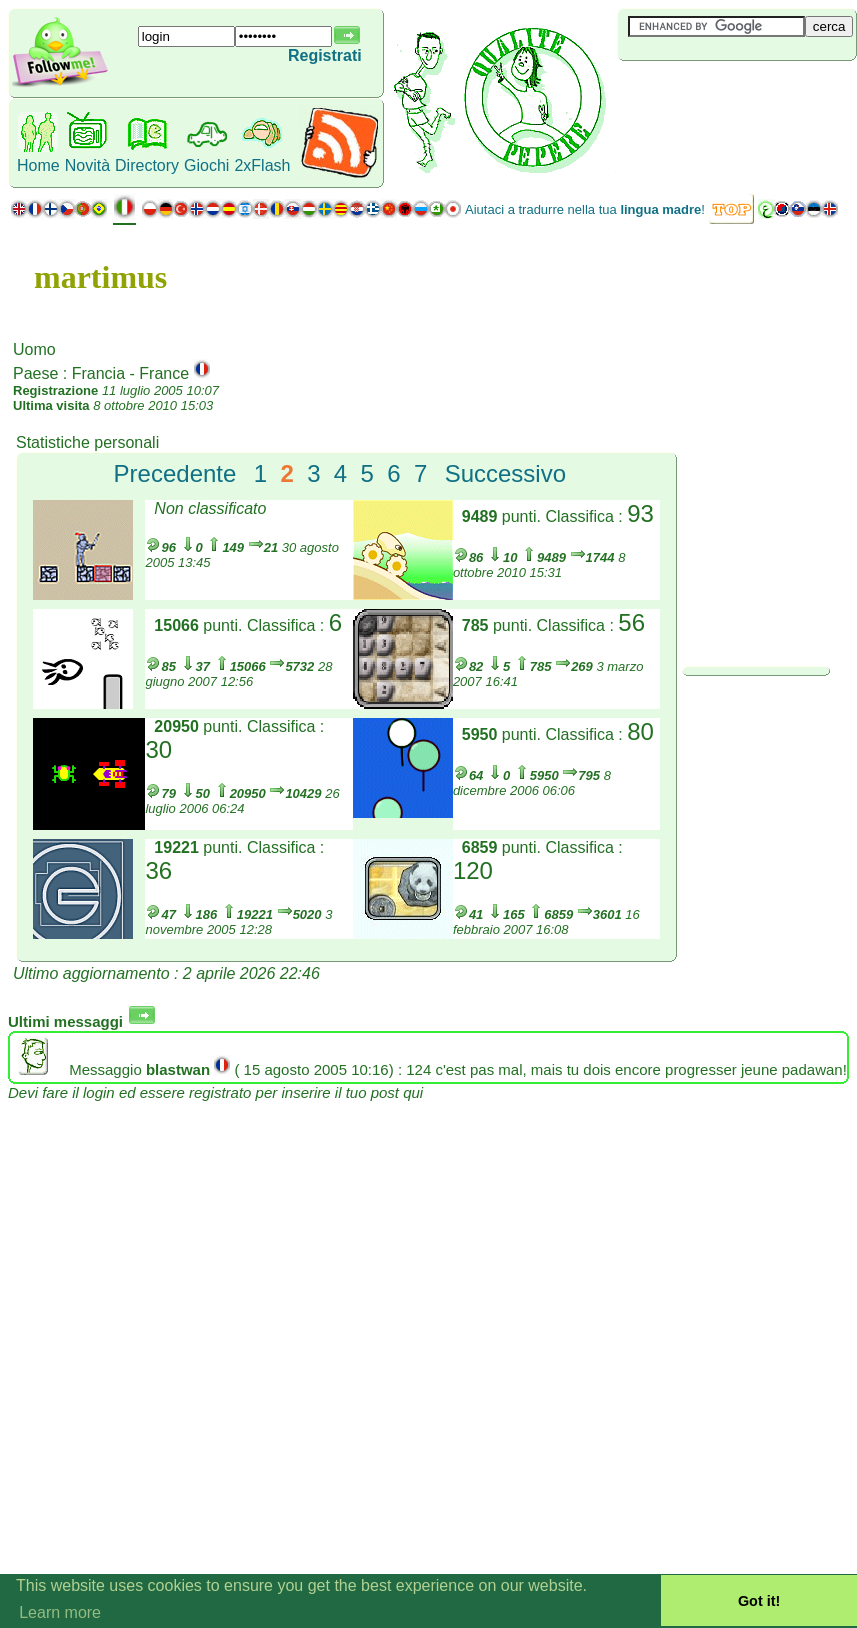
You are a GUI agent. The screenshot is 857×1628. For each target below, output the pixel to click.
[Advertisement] (737, 94)
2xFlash (262, 165)
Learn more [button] (60, 1612)
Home (38, 165)
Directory (147, 165)
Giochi (206, 165)
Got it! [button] (759, 1601)
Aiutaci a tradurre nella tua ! (585, 209)
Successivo (505, 473)
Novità (87, 165)
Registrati (325, 55)
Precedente (175, 473)
